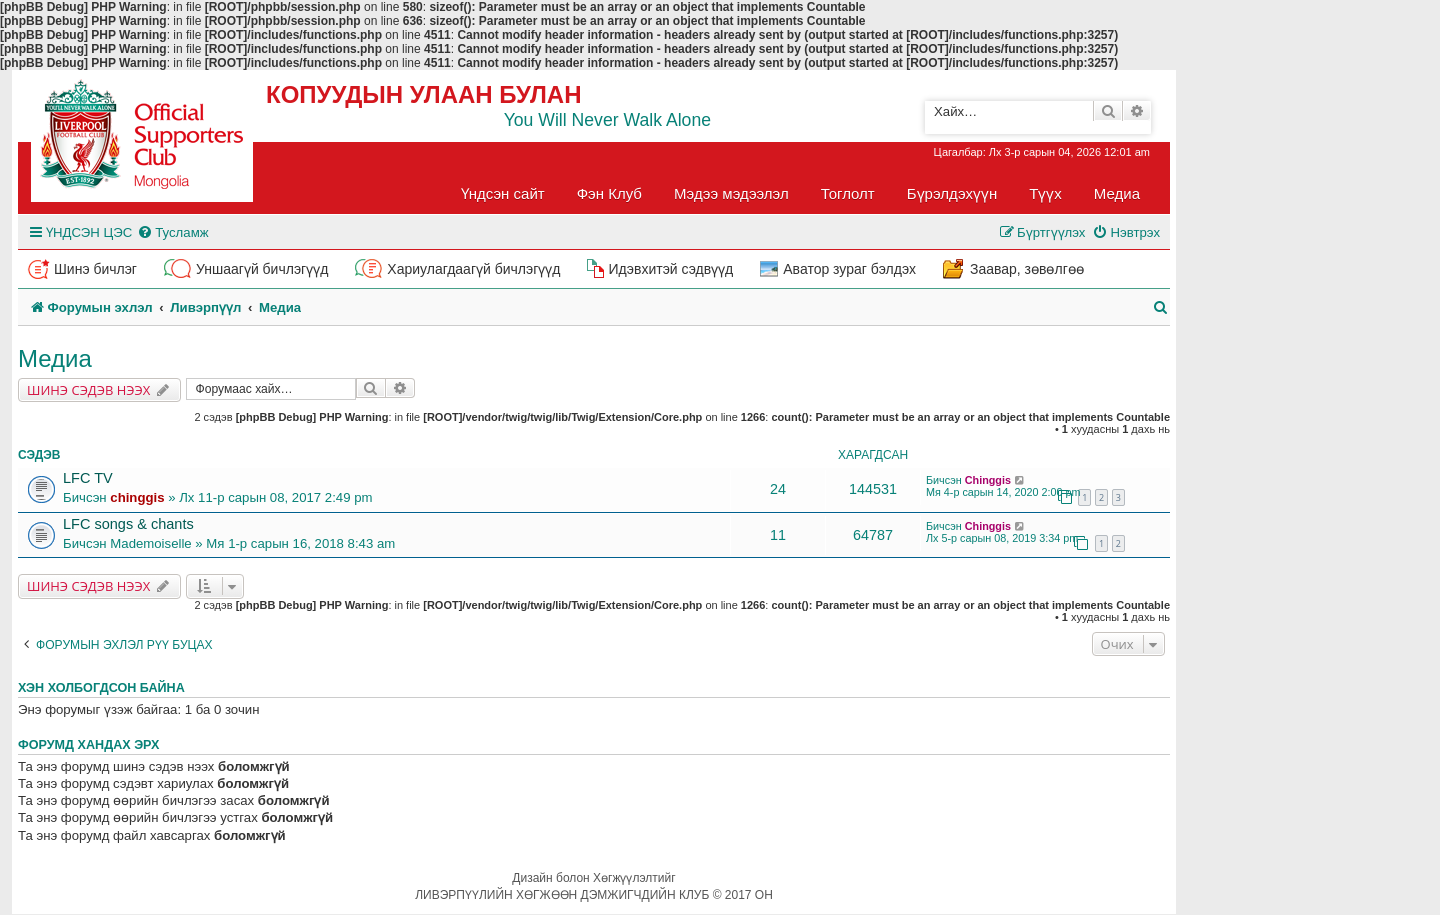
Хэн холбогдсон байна (101, 688)
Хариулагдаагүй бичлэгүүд (473, 269)
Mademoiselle (150, 543)
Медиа (1117, 193)
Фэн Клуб (609, 193)
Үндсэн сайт (503, 193)
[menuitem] (172, 232)
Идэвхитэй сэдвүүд (670, 269)
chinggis (137, 497)
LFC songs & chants (128, 524)
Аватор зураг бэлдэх (849, 269)
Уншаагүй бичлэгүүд (262, 269)
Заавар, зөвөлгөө (1027, 269)
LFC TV (88, 478)
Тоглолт (848, 193)
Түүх (1045, 193)
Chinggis (988, 480)
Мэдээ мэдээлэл (731, 193)
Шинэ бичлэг (95, 269)
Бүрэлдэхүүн (952, 193)
